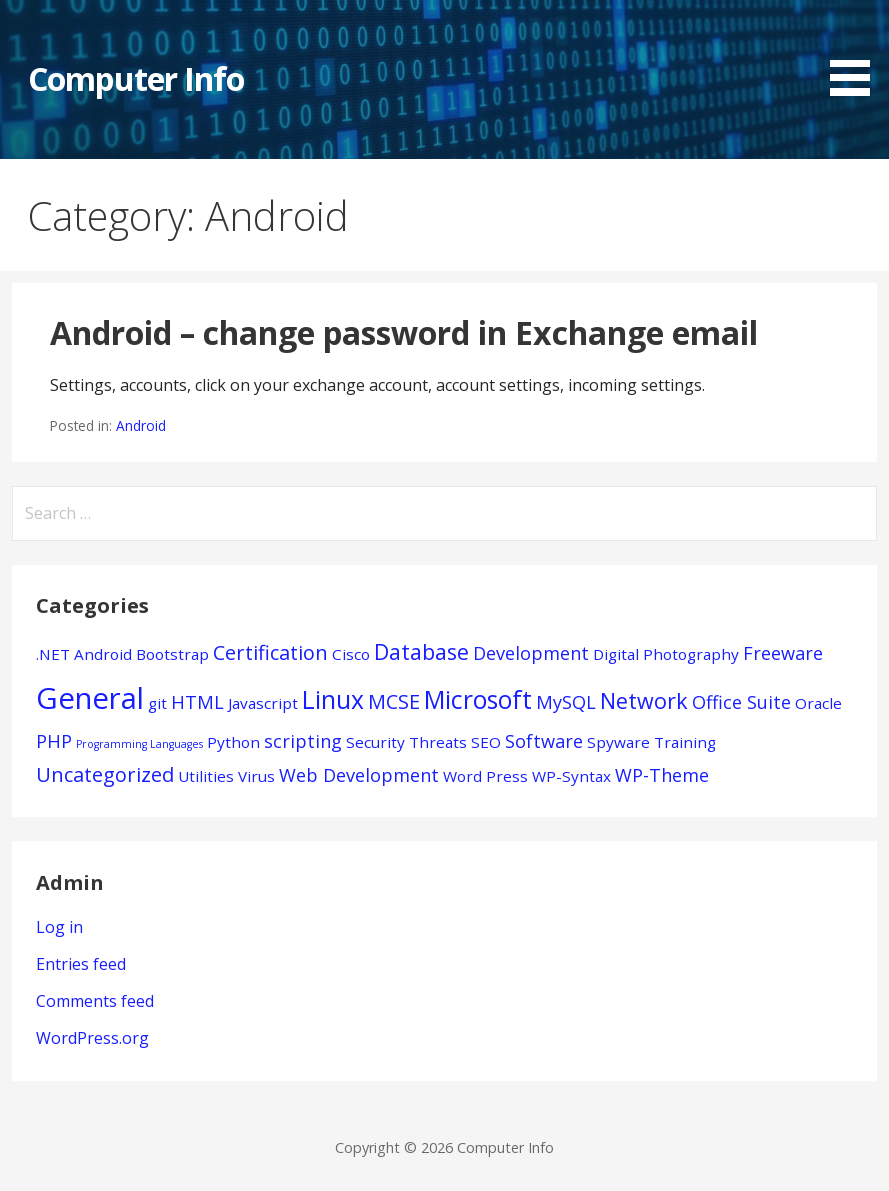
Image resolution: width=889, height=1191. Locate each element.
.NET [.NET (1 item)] (53, 654)
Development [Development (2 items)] (531, 653)
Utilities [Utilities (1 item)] (206, 776)
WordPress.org (92, 1038)
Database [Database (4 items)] (421, 651)
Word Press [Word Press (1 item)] (485, 776)
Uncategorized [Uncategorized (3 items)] (105, 774)
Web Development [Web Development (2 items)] (359, 775)
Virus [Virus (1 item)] (256, 776)
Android (141, 425)
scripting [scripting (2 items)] (303, 741)
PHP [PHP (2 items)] (54, 741)
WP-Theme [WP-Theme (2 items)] (662, 775)
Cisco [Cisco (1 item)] (351, 654)
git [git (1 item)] (157, 703)
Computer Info (136, 78)
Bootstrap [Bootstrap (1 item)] (172, 654)
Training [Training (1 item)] (685, 742)
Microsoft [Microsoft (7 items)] (478, 699)
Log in (59, 927)
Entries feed (81, 964)
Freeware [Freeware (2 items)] (783, 653)
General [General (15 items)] (90, 698)
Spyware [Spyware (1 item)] (618, 742)
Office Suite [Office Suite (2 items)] (741, 702)
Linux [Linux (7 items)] (333, 699)
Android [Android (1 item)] (103, 654)
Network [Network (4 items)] (644, 700)
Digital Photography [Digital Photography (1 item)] (666, 654)
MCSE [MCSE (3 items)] (394, 701)
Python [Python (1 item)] (233, 742)
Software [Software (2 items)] (544, 741)
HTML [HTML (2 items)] (197, 702)
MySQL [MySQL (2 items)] (566, 702)
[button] (857, 51)
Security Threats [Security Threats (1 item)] (406, 742)
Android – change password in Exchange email (404, 332)
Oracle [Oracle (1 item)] (818, 703)
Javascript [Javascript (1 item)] (263, 703)
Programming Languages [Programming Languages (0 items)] (139, 744)
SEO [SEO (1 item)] (486, 742)
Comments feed (95, 1001)
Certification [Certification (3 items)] (270, 652)
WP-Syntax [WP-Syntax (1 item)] (571, 776)
